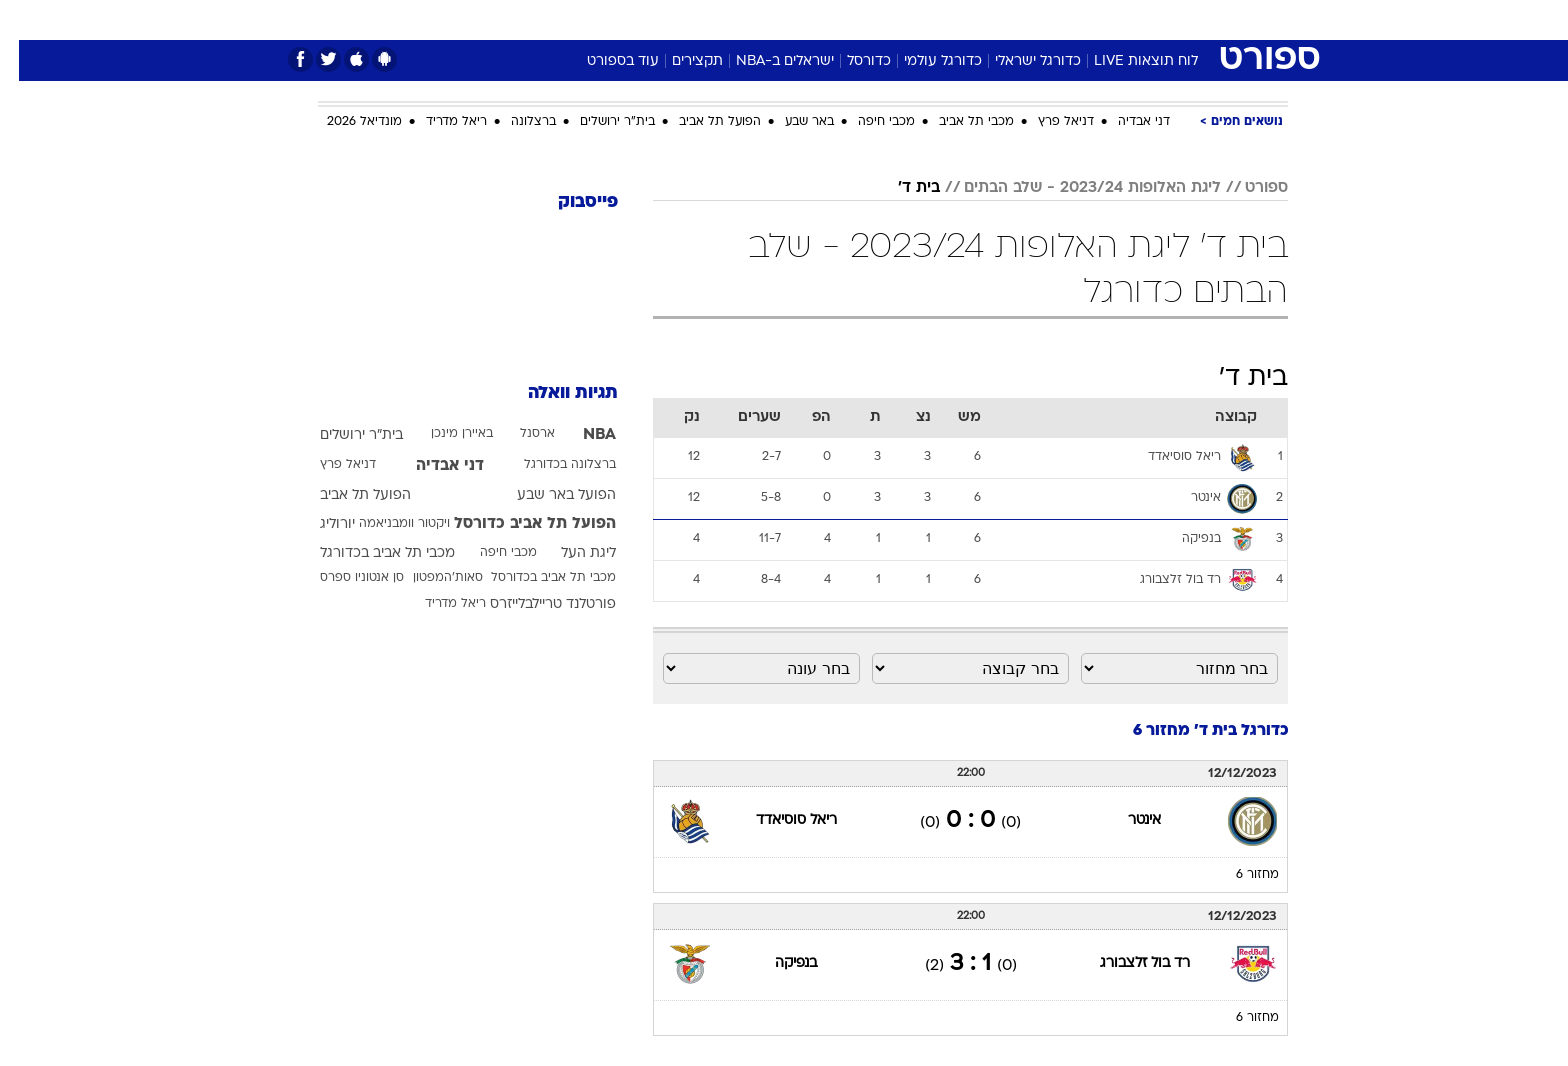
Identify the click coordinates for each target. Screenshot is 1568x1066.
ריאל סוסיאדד (777, 820)
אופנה (555, 19)
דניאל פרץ (1047, 122)
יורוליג (318, 524)
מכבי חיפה (867, 122)
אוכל (834, 19)
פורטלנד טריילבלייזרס (534, 604)
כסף (886, 19)
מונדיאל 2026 (345, 122)
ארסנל (518, 434)
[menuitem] (1126, 20)
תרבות (1005, 19)
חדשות (1138, 19)
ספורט (1070, 19)
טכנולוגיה (629, 19)
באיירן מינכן (443, 434)
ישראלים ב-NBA (766, 61)
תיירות (704, 19)
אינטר (1125, 820)
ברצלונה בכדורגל (551, 465)
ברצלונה (514, 122)
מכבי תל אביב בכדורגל (368, 553)
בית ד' (900, 188)
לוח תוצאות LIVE (1127, 61)
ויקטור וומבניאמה (385, 524)
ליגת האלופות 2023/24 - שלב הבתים (1073, 188)
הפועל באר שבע (547, 495)
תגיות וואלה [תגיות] (554, 393)
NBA (580, 435)
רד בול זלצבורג (1126, 963)
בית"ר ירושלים (598, 122)
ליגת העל (569, 553)
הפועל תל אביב (701, 122)
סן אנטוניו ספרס (343, 578)
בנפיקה (777, 963)
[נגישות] (27, 20)
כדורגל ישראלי (1019, 61)
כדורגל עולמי (924, 61)
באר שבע (790, 122)
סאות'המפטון (429, 578)
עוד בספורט (604, 61)
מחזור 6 (1238, 875)
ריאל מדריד (437, 122)
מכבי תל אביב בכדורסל (534, 578)
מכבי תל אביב (957, 122)
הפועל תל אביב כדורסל (516, 524)
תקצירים (678, 61)
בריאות (772, 19)
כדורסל (850, 61)
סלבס (942, 19)
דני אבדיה (1125, 122)
